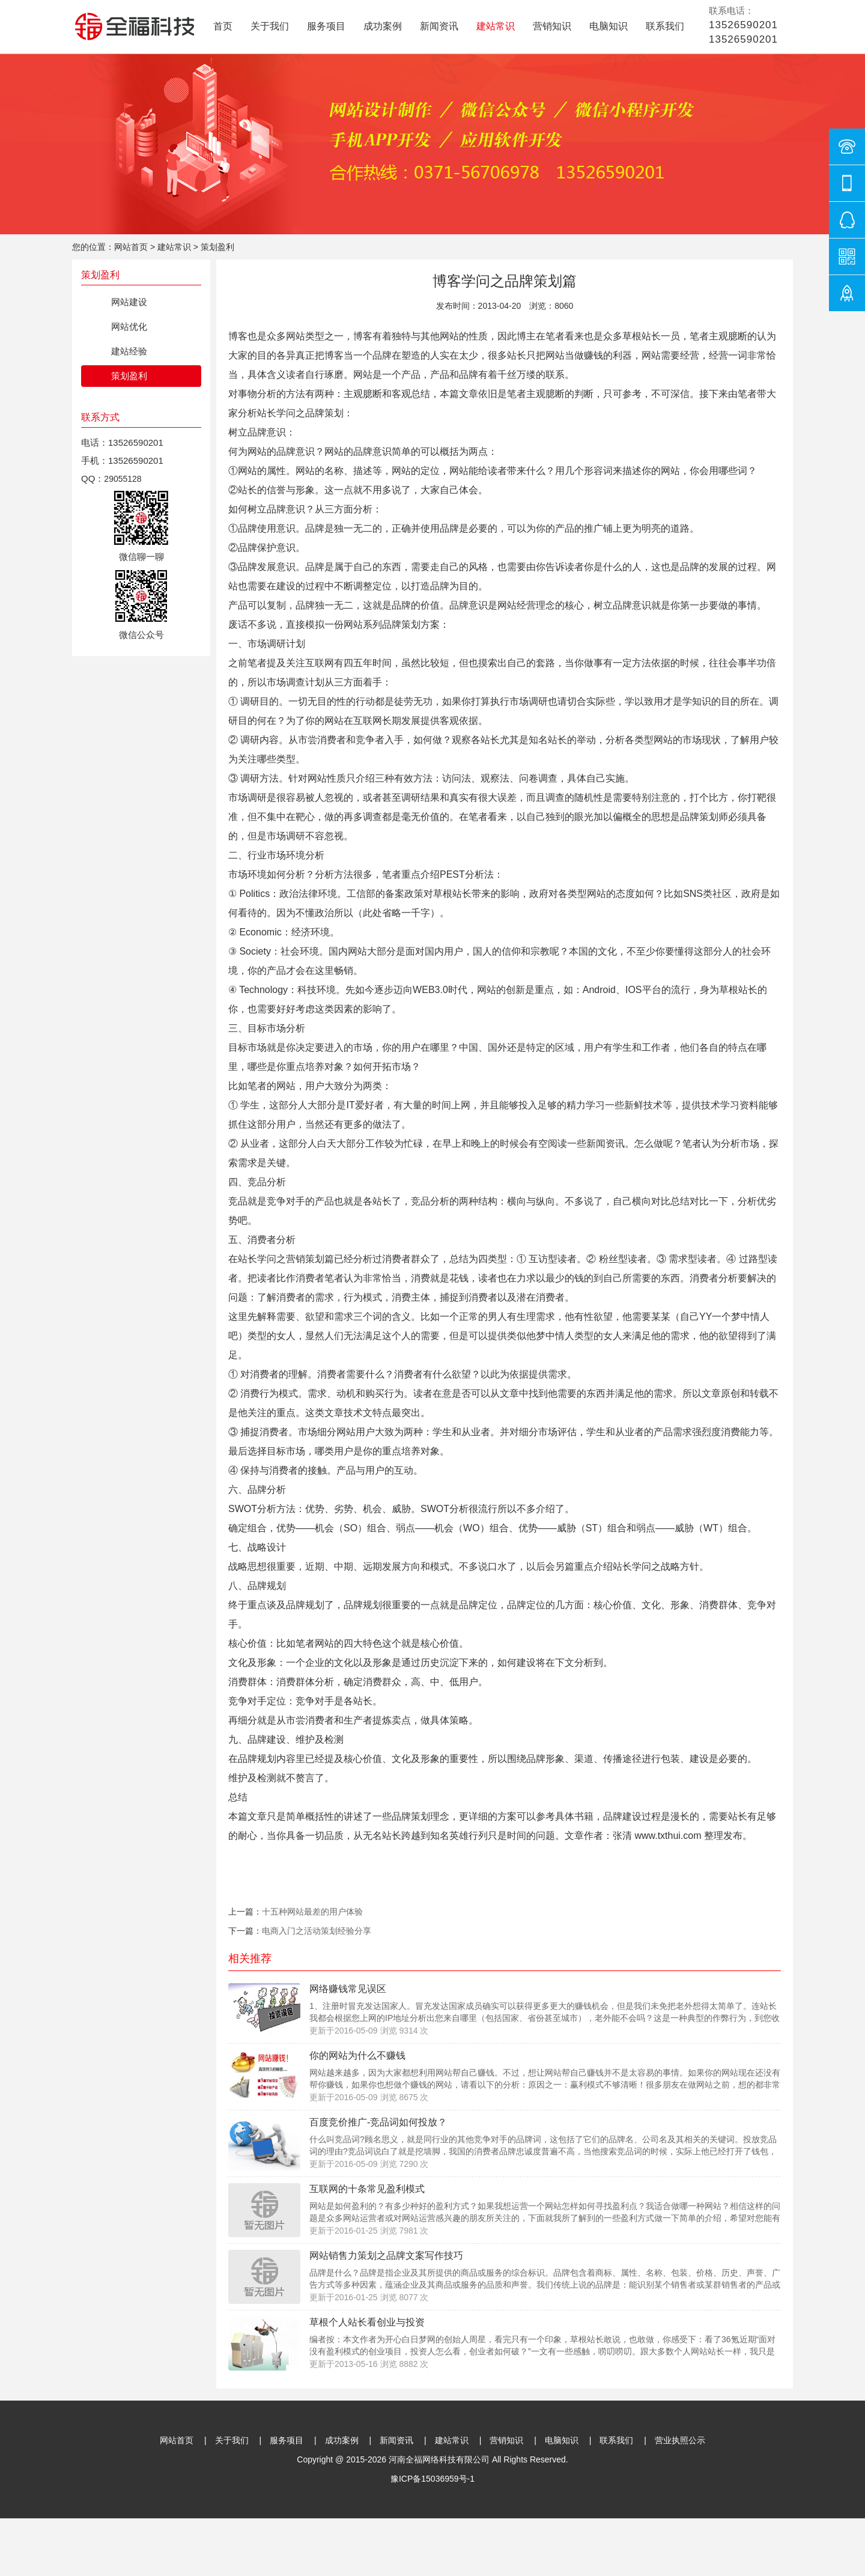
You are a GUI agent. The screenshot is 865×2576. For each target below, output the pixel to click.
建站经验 (129, 351)
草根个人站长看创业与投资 (367, 2322)
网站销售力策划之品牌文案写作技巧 (386, 2255)
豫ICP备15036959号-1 (432, 2478)
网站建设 (129, 302)
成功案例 (382, 26)
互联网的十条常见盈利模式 (367, 2189)
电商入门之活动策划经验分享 (316, 1931)
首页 (222, 26)
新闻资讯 (439, 26)
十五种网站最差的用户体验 (312, 1911)
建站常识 (495, 26)
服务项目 (326, 26)
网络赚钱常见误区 (347, 1989)
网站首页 (131, 247)
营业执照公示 (680, 2440)
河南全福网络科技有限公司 (439, 2459)
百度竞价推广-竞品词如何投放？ (378, 2122)
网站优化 (129, 326)
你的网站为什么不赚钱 (357, 2055)
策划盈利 (217, 247)
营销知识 (552, 26)
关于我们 (269, 26)
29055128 (122, 479)
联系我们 (665, 26)
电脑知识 (608, 26)
